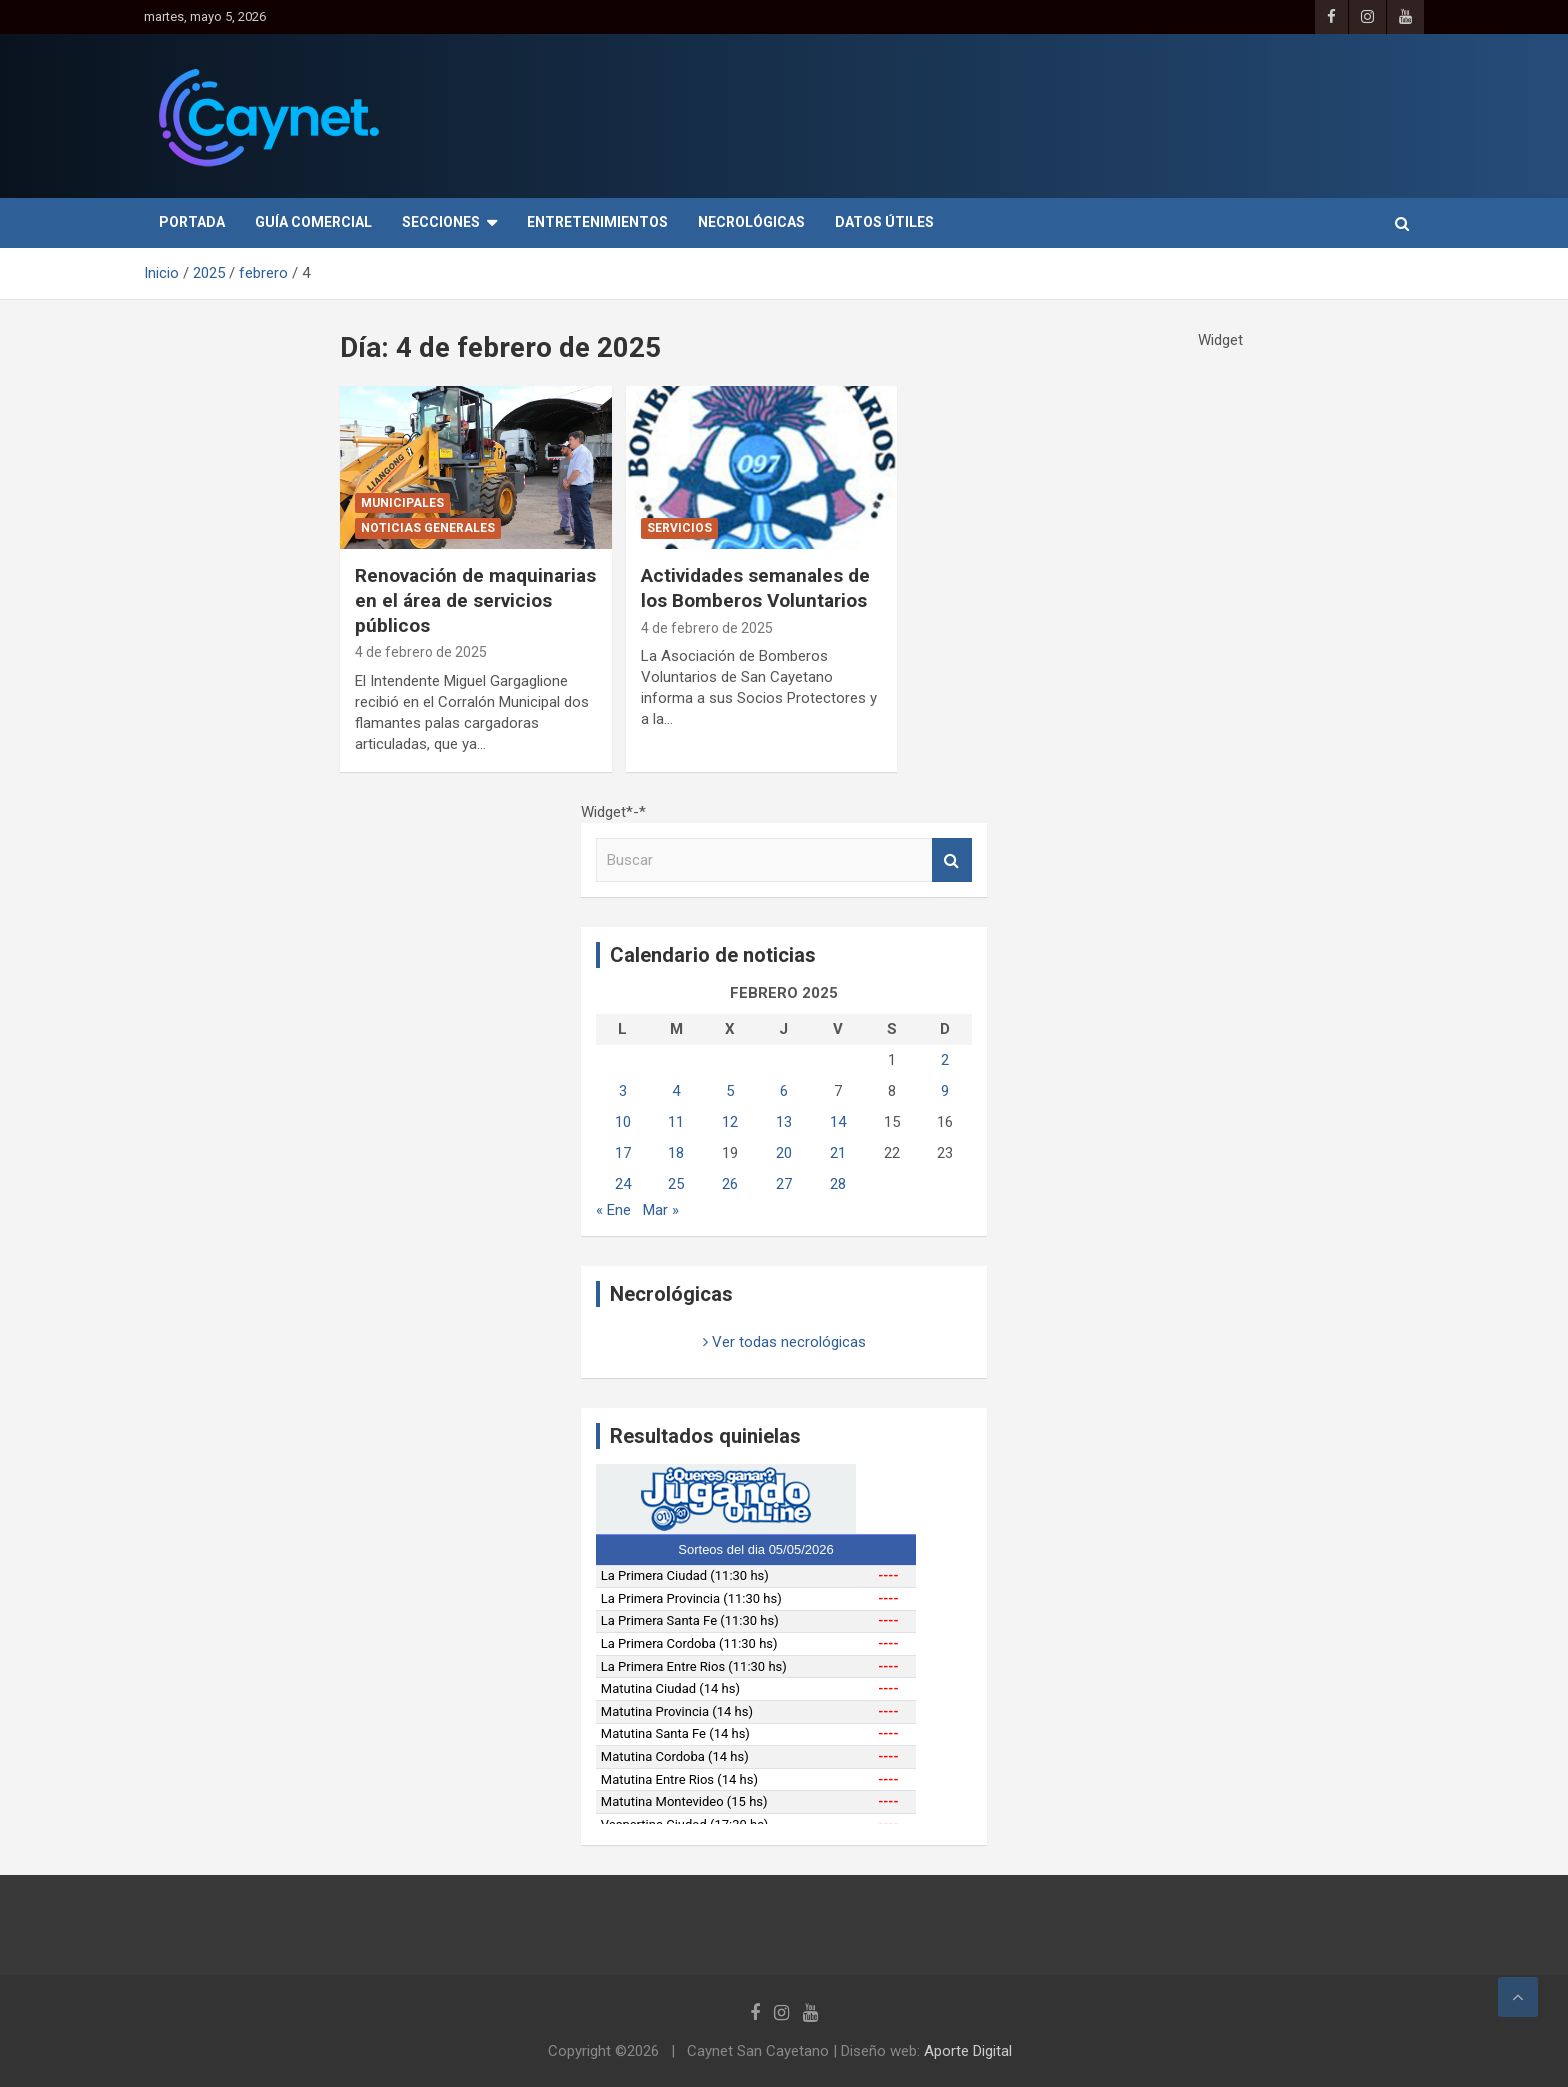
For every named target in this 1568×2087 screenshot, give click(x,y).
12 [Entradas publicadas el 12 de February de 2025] (730, 1122)
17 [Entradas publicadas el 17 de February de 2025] (623, 1153)
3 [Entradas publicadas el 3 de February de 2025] (623, 1091)
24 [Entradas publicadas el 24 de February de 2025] (623, 1184)
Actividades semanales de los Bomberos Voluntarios (755, 588)
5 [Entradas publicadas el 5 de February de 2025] (730, 1091)
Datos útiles (884, 222)
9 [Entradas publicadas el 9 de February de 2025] (945, 1091)
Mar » (661, 1210)
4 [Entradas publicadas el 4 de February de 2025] (676, 1091)
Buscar (952, 860)
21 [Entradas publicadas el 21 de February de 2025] (838, 1153)
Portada (192, 222)
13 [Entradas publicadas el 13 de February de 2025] (784, 1122)
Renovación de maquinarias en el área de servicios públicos (475, 600)
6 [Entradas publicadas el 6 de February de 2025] (784, 1091)
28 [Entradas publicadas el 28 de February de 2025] (838, 1184)
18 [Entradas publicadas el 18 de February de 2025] (676, 1153)
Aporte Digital (968, 2051)
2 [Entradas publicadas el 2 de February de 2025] (945, 1060)
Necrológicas (751, 222)
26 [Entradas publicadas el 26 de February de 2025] (730, 1184)
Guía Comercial (313, 222)
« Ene (613, 1210)
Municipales (402, 503)
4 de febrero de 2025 (421, 652)
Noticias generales (428, 528)
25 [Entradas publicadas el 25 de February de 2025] (676, 1184)
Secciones (441, 222)
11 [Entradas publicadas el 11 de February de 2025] (676, 1122)
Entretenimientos (597, 222)
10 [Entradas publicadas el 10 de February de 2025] (623, 1122)
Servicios (679, 528)
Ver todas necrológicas (784, 1342)
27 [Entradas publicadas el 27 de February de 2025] (784, 1184)
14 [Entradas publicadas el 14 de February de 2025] (838, 1122)
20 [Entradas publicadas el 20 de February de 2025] (784, 1153)
